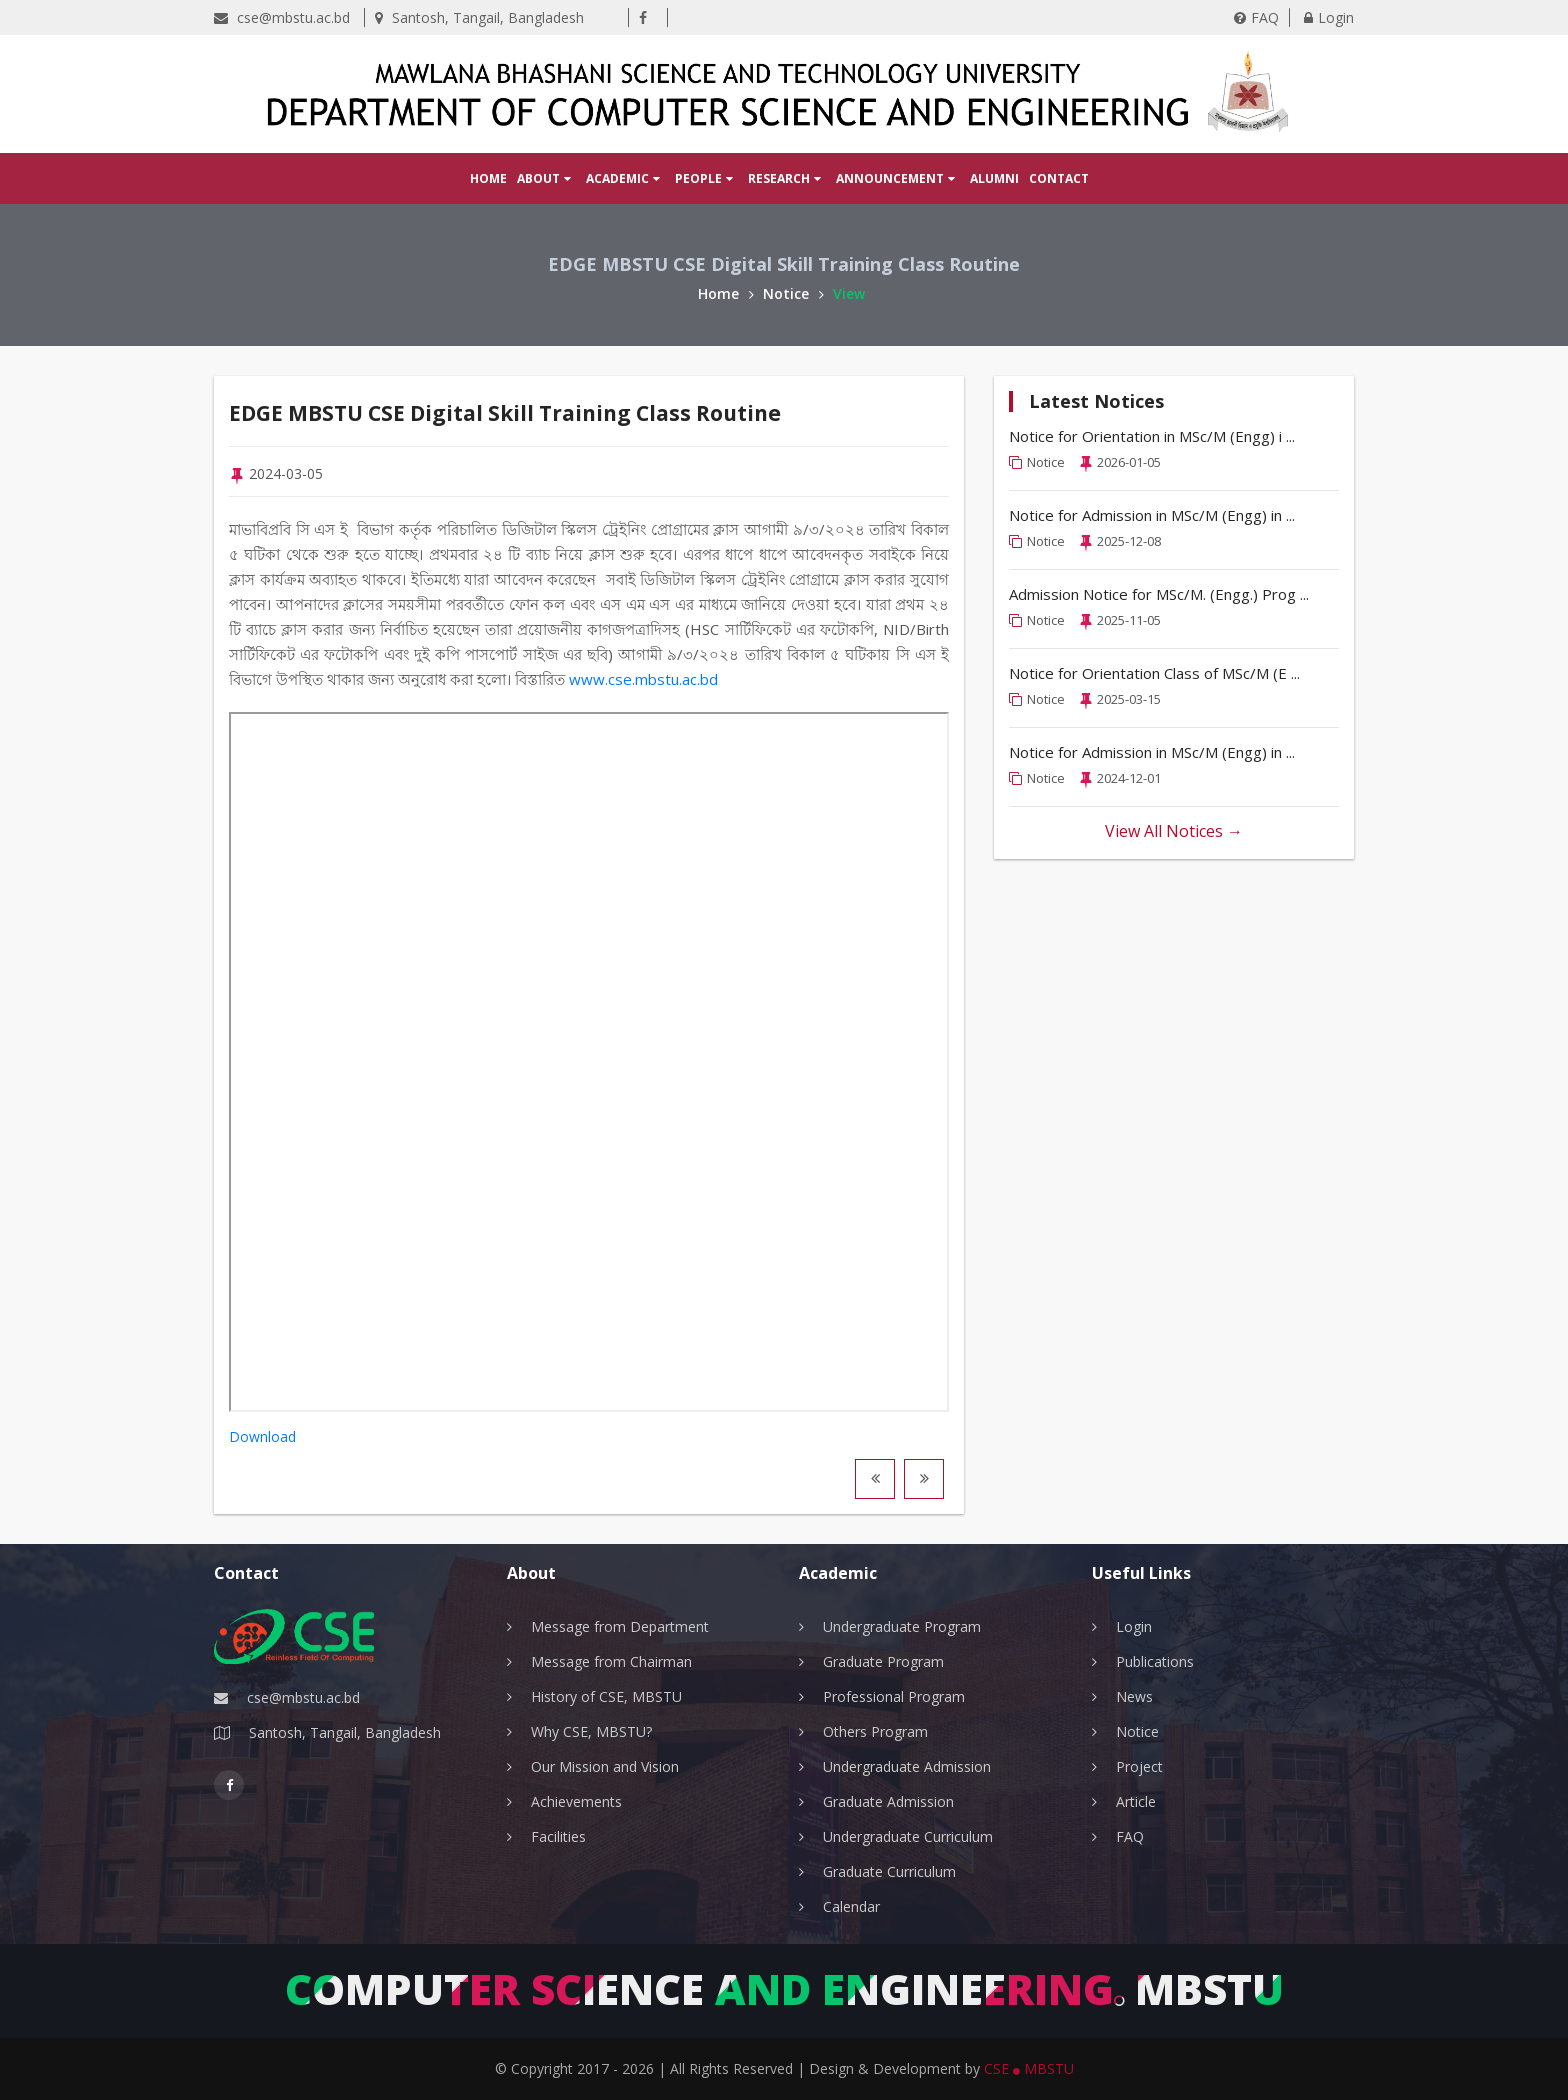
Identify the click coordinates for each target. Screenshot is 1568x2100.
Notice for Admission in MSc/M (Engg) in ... (1152, 515)
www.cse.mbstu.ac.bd (643, 680)
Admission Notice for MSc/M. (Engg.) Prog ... (1159, 594)
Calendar (851, 1906)
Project (1139, 1766)
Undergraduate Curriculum (908, 1836)
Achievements (576, 1801)
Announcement (895, 178)
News (1134, 1696)
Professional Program (894, 1696)
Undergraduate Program (902, 1626)
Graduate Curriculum (889, 1871)
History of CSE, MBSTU (606, 1696)
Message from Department (620, 1626)
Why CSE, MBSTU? (591, 1731)
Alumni (994, 178)
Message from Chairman (611, 1661)
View (849, 293)
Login (1329, 17)
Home (488, 178)
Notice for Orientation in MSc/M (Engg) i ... (1152, 436)
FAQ (1256, 17)
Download (262, 1437)
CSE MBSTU (1029, 2068)
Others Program (875, 1731)
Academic (623, 178)
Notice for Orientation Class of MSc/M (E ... (1154, 673)
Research (784, 178)
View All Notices (1174, 831)
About (544, 178)
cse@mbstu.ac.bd (282, 17)
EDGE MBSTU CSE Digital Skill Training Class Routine (554, 412)
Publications (1155, 1661)
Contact (1059, 178)
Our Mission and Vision (605, 1766)
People (704, 178)
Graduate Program (883, 1661)
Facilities (558, 1836)
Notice (793, 293)
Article (1136, 1801)
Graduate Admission (888, 1801)
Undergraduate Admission (907, 1766)
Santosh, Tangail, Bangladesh (479, 17)
